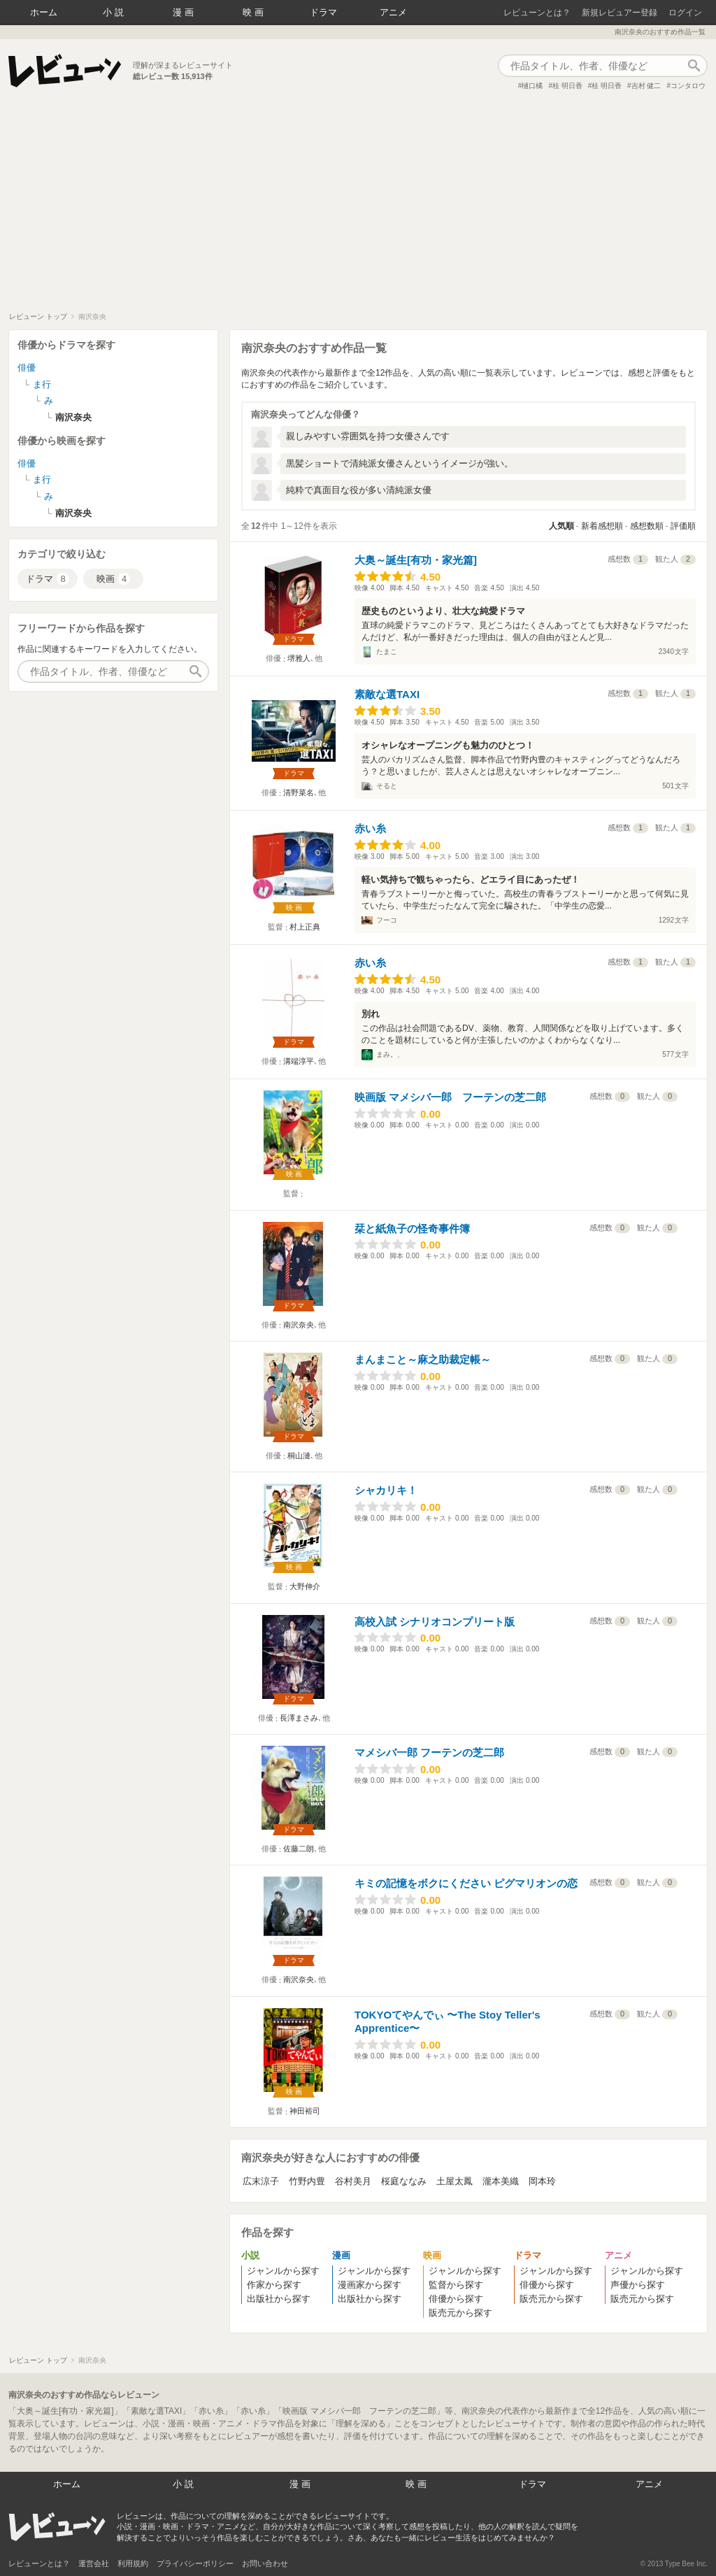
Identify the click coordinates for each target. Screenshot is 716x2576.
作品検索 (694, 66)
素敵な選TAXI (387, 694)
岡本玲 (542, 2181)
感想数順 (647, 526)
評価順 (683, 526)
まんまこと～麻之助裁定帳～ (423, 1359)
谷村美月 (353, 2181)
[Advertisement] (358, 207)
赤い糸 (370, 828)
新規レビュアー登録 (619, 12)
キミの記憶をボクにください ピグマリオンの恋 (466, 1883)
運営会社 (93, 2563)
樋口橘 (532, 86)
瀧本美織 (500, 2181)
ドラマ (323, 12)
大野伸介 (304, 1586)
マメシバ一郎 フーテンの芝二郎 (429, 1752)
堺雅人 (298, 658)
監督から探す (456, 2284)
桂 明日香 (567, 86)
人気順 (561, 526)
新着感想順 (602, 526)
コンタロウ (688, 86)
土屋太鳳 (454, 2181)
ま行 (42, 384)
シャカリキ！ (386, 1490)
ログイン (685, 12)
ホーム (43, 12)
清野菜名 (298, 792)
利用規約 (132, 2563)
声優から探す (637, 2284)
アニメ (393, 12)
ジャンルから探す (283, 2270)
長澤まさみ (299, 1718)
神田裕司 (304, 2111)
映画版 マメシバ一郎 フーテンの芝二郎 (450, 1097)
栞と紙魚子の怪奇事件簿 (412, 1228)
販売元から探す (460, 2312)
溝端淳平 (298, 1061)
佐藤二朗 (298, 1848)
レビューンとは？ (537, 12)
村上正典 (304, 927)
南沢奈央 (298, 1325)
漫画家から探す (369, 2284)
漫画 (184, 12)
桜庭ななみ (404, 2181)
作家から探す (274, 2284)
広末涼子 (261, 2181)
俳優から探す (456, 2298)
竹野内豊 (307, 2181)
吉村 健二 (646, 86)
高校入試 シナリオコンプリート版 (435, 1622)
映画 (254, 12)
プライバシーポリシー (195, 2563)
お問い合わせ (265, 2563)
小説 (115, 12)
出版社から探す (278, 2298)
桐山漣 (298, 1455)
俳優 (26, 367)
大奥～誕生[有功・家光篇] (416, 560)
